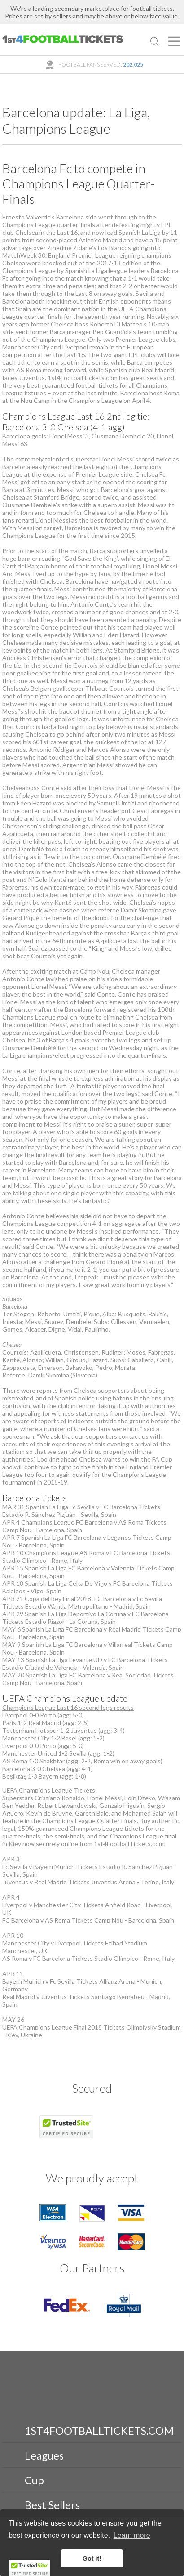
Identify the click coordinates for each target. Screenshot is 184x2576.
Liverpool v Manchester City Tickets (53, 1905)
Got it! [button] (92, 2558)
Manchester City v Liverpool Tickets (53, 1943)
